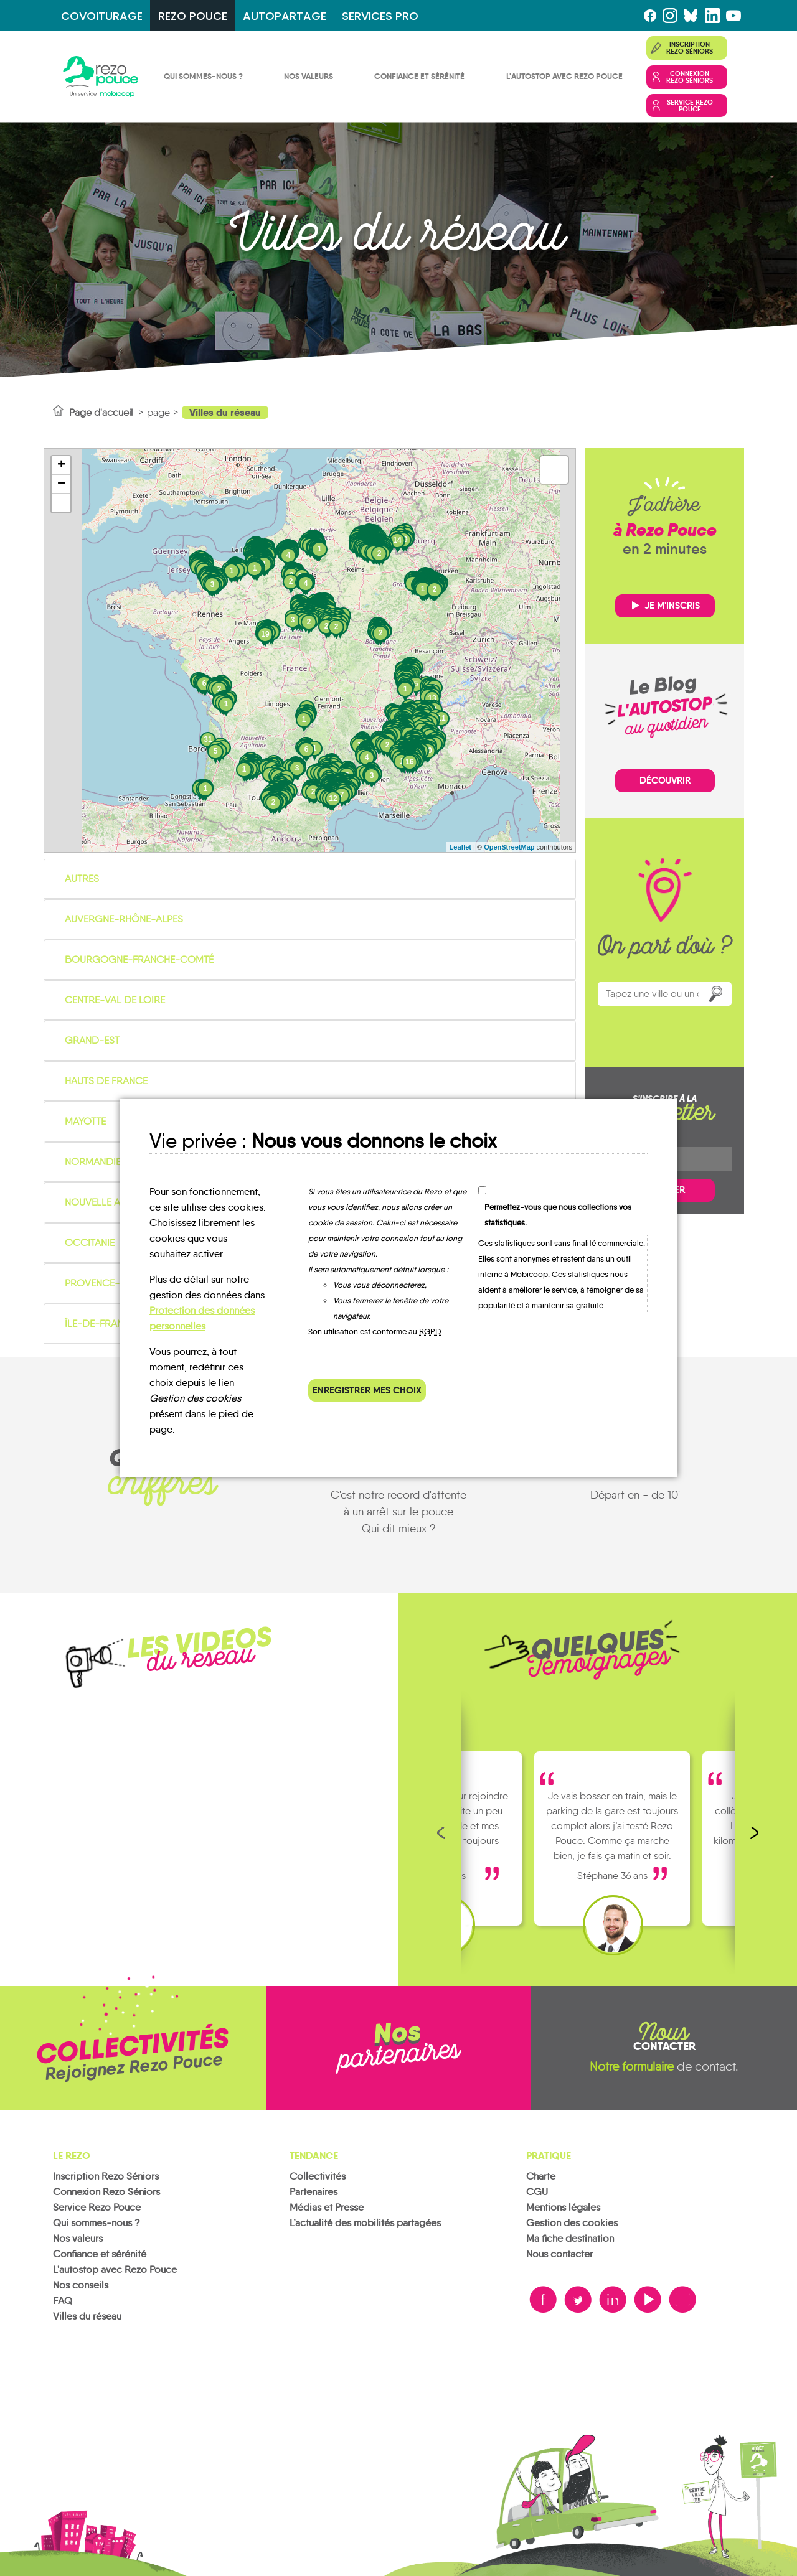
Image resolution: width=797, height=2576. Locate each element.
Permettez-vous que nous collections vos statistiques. (557, 1214)
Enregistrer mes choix (367, 1390)
